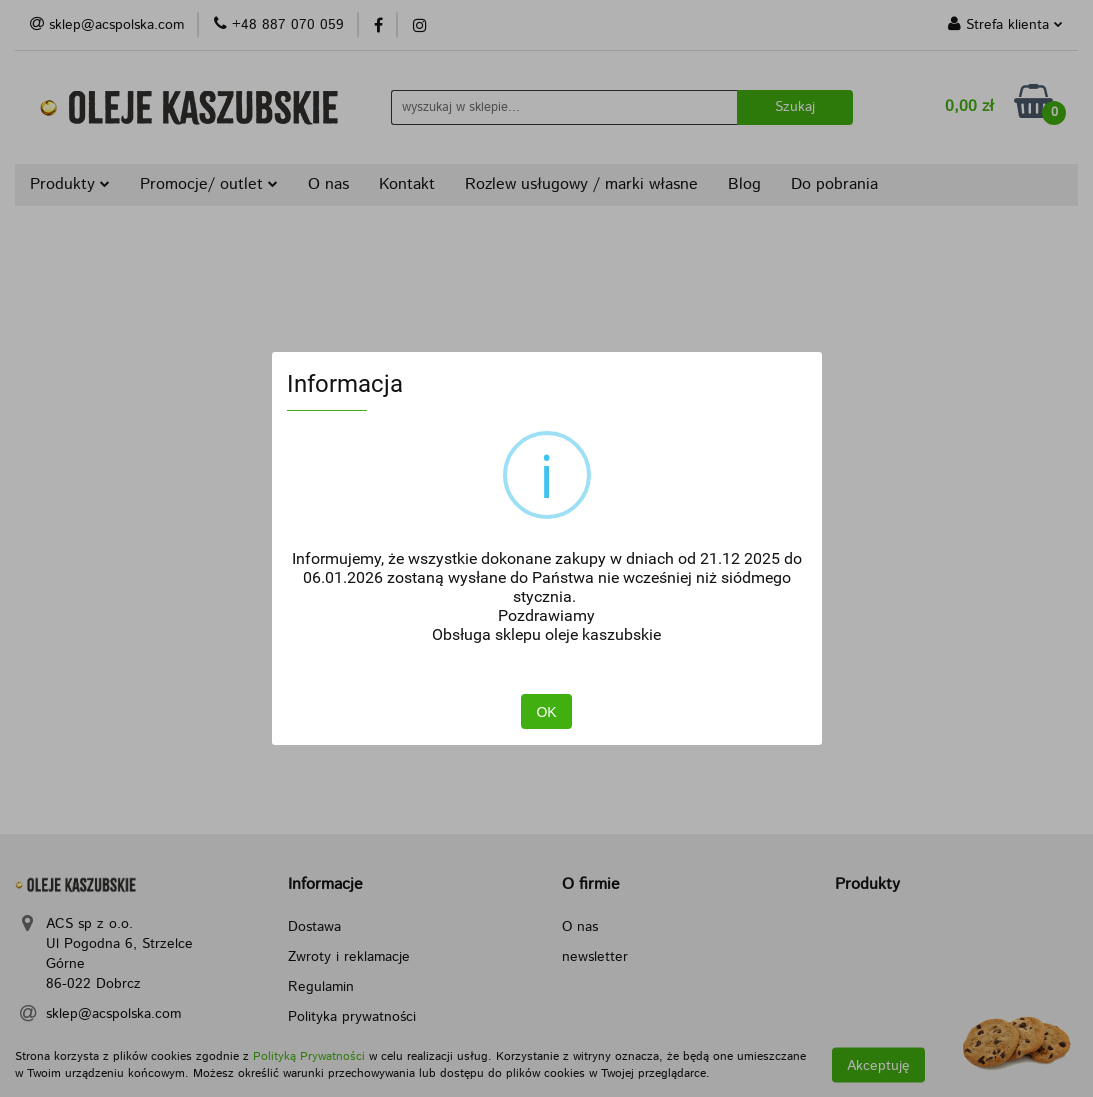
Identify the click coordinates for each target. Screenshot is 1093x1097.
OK (546, 713)
